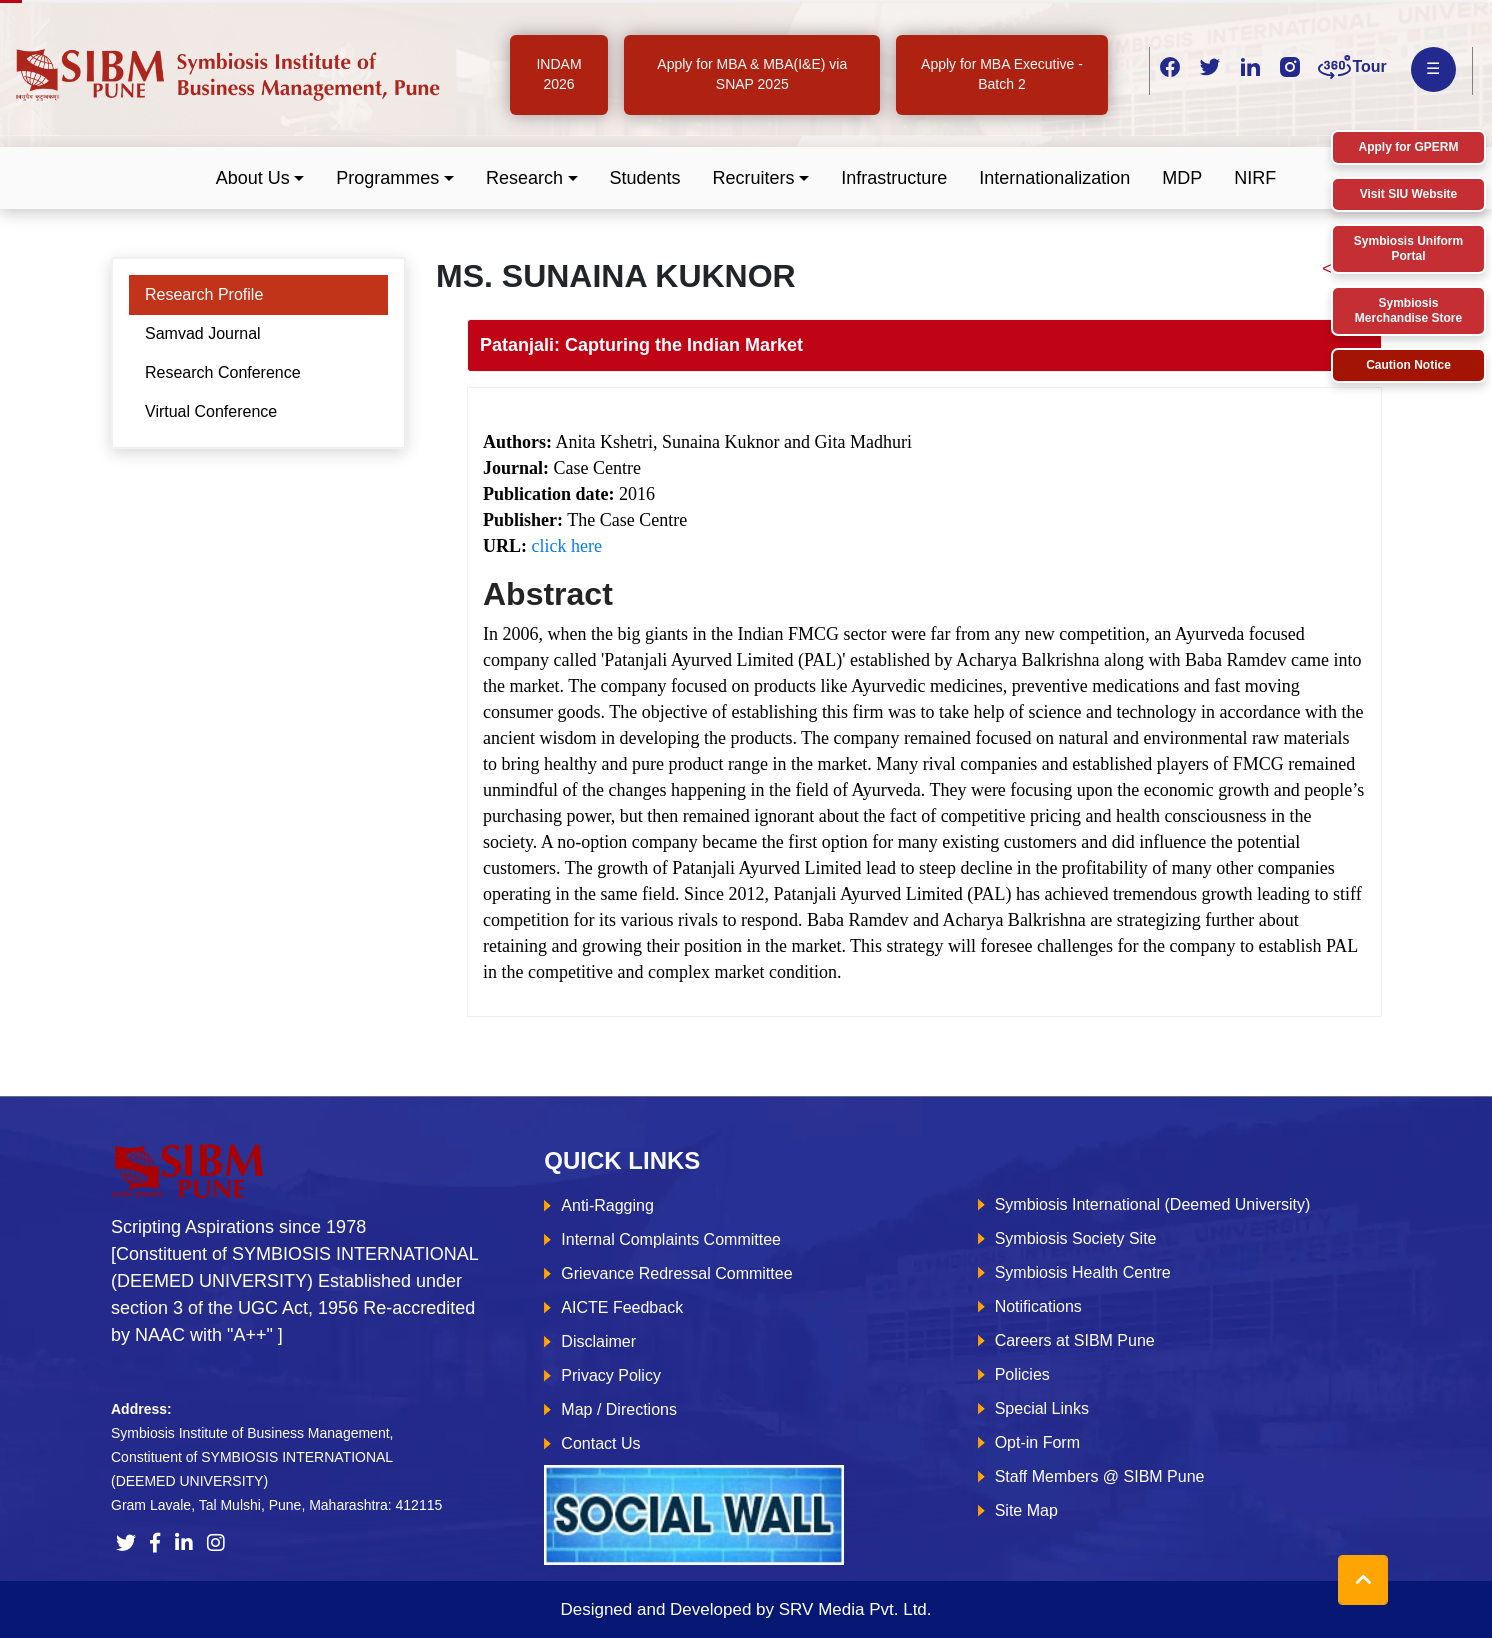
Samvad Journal (203, 333)
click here (567, 546)
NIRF (1255, 178)
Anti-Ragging (607, 1205)
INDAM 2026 (558, 74)
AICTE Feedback (622, 1307)
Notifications (1038, 1306)
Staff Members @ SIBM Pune (1100, 1476)
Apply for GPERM (1408, 147)
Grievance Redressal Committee (676, 1273)
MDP (1182, 178)
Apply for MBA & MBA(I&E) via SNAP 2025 (752, 74)
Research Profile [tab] (204, 294)
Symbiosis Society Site (1076, 1238)
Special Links (1042, 1408)
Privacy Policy (611, 1375)
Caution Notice (1408, 365)
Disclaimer (598, 1341)
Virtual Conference (211, 411)
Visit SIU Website (1409, 194)
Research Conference (223, 372)
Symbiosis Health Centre (1083, 1272)
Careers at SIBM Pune (1075, 1340)
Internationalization (1054, 178)
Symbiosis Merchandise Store (1408, 310)
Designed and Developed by (745, 1609)
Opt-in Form (1037, 1442)
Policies (1022, 1374)
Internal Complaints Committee (671, 1239)
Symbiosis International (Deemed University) (1153, 1204)
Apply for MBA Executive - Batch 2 (1002, 74)
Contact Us (600, 1443)
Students (645, 178)
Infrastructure (894, 178)
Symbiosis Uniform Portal (1408, 248)
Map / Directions (619, 1409)
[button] (260, 178)
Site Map (1026, 1510)
